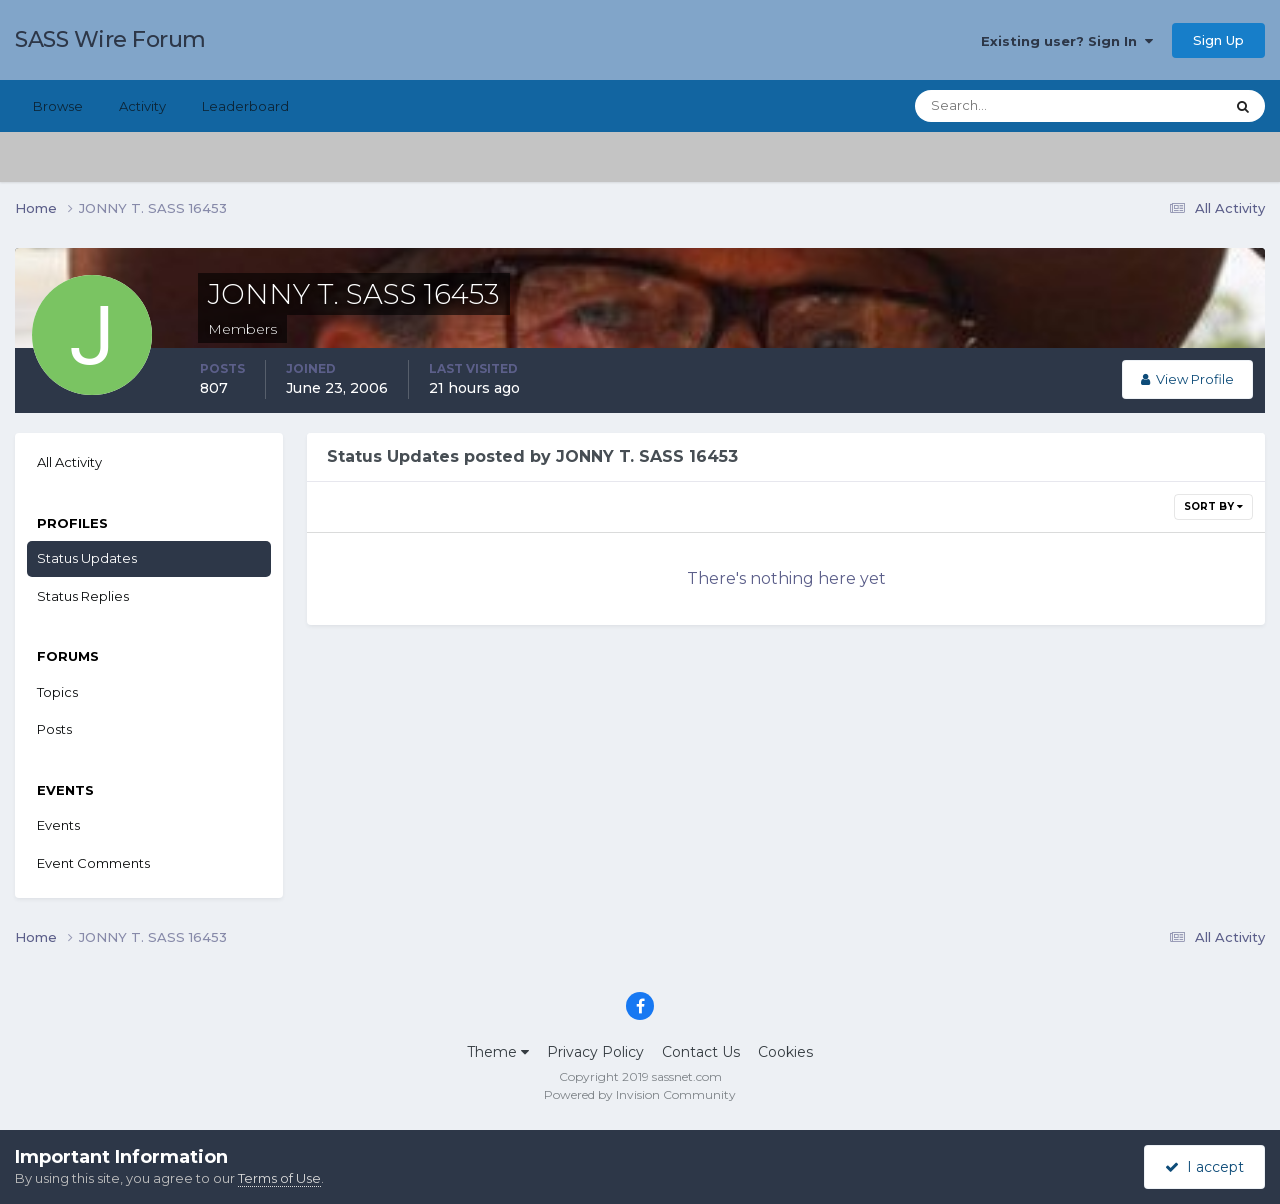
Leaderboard (245, 106)
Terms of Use (279, 1178)
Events (58, 825)
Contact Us (701, 1052)
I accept (1204, 1167)
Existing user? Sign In (1067, 41)
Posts (54, 729)
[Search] (1005, 106)
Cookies (785, 1052)
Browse (58, 106)
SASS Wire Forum (110, 39)
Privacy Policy (595, 1052)
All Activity (69, 462)
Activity (142, 106)
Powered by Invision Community (640, 1094)
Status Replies (83, 596)
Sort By (1213, 506)
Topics (57, 692)
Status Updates (87, 558)
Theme (498, 1052)
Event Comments (93, 863)
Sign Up (1218, 40)
